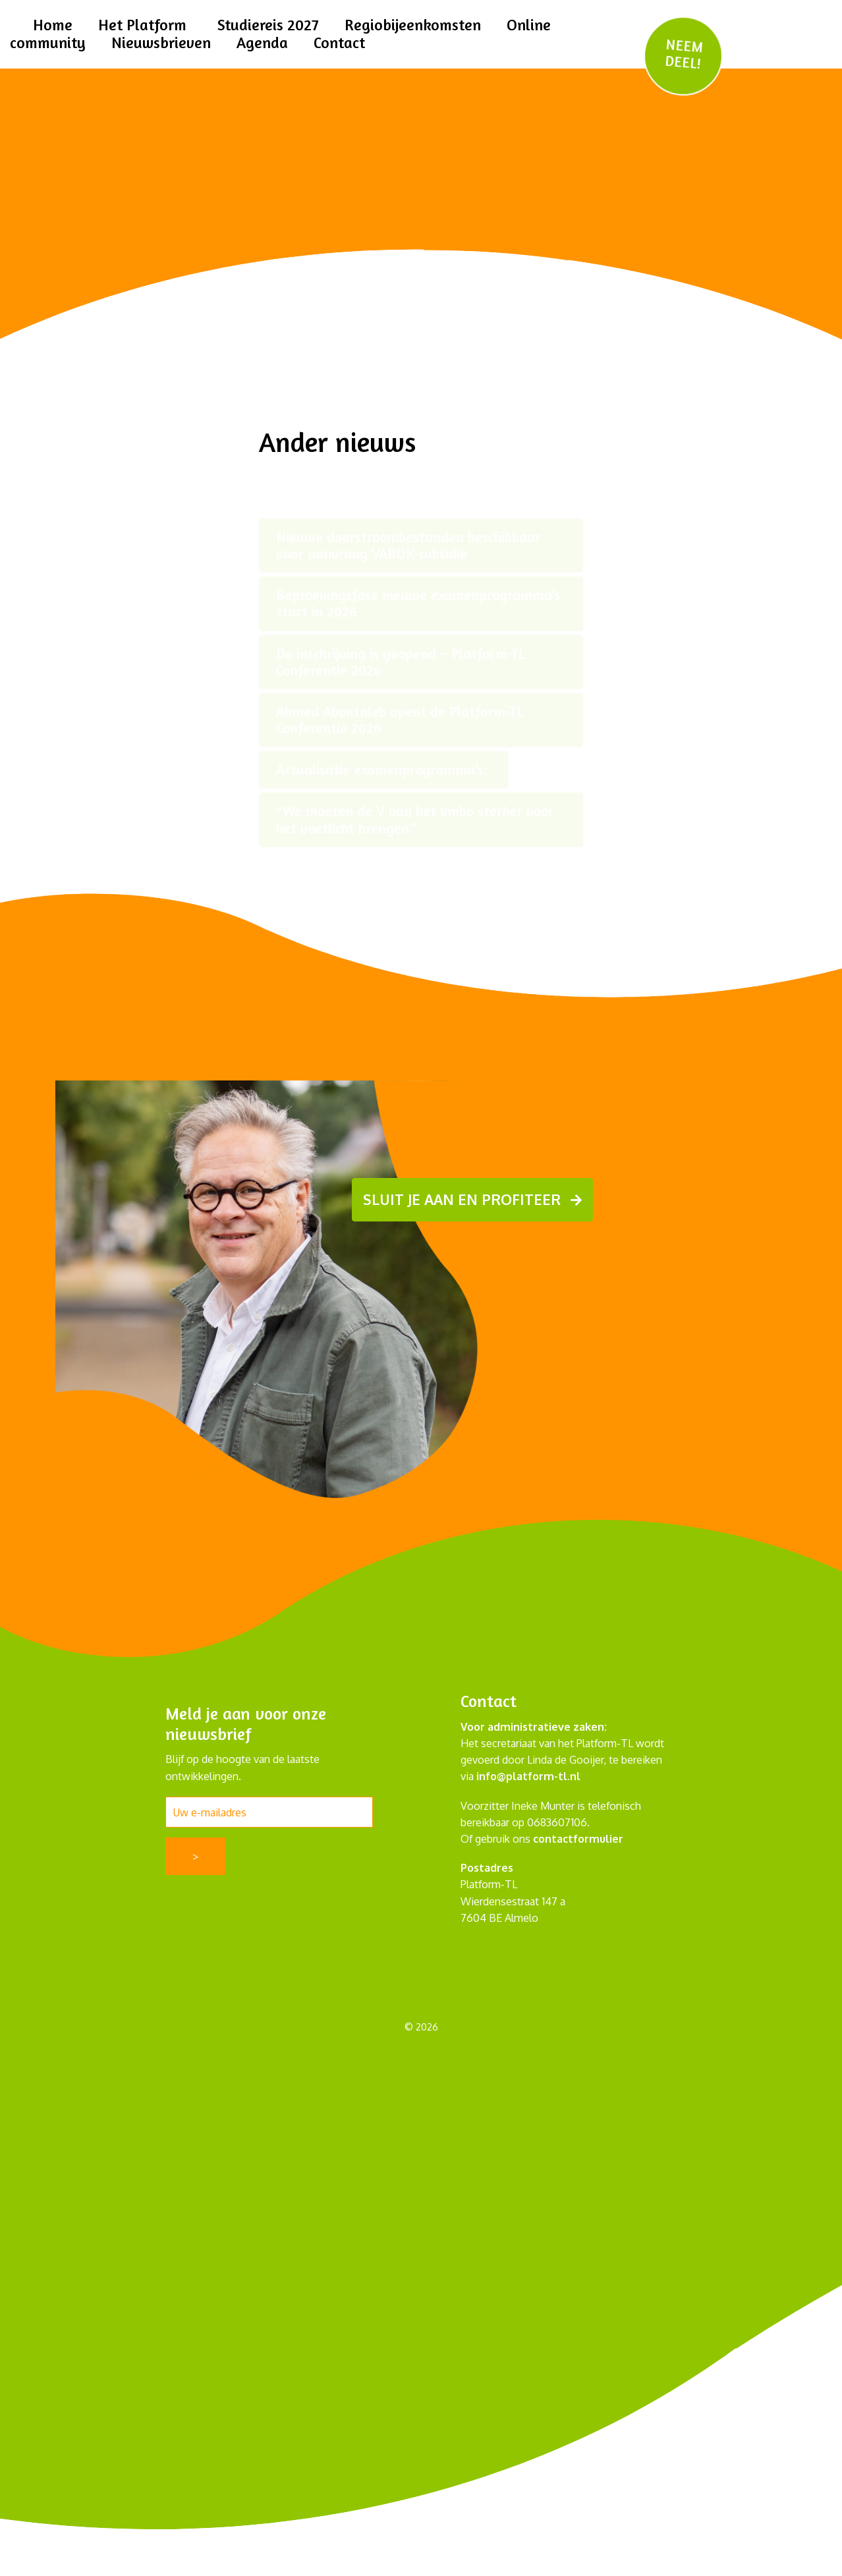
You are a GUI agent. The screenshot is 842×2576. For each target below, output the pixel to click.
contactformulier (578, 1838)
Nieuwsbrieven (161, 42)
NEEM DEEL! (683, 54)
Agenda (262, 42)
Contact (339, 42)
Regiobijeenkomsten (413, 24)
